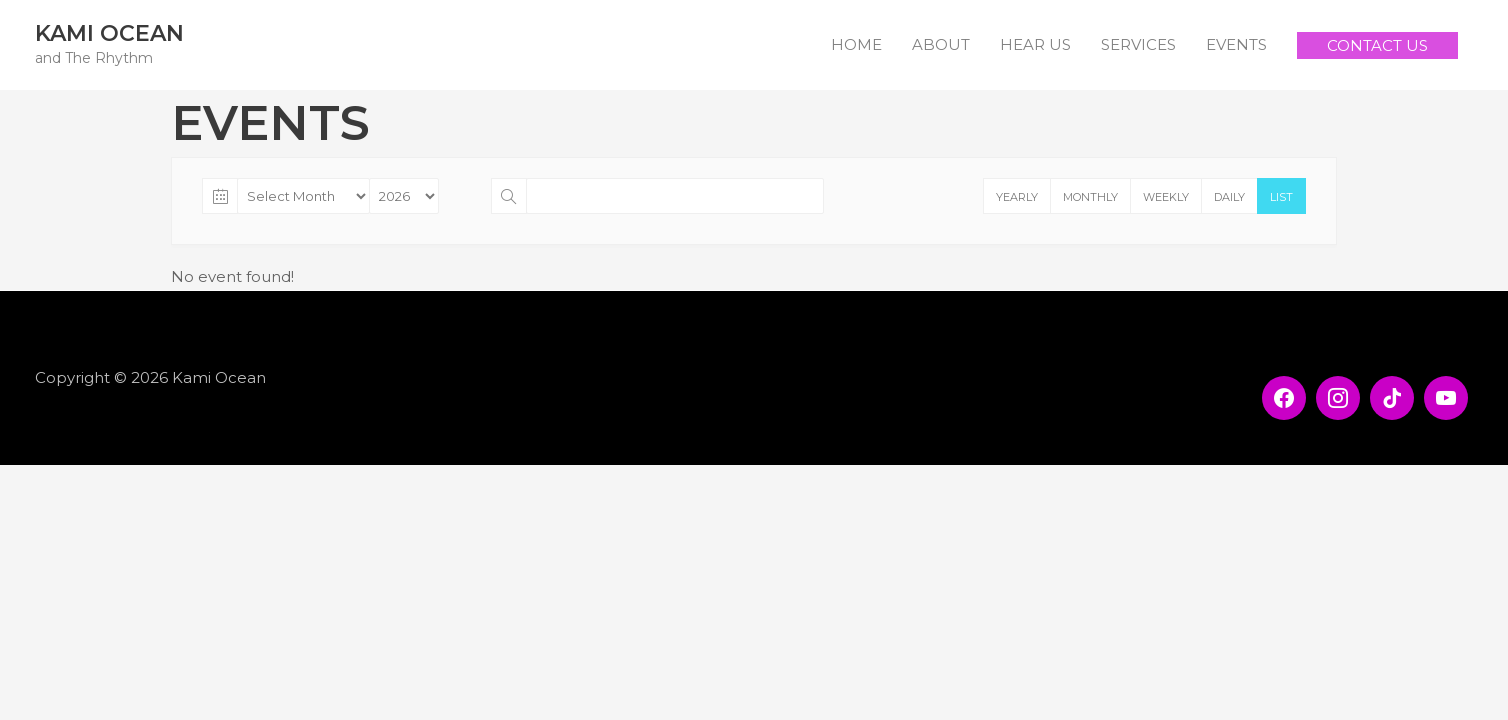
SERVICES (1138, 44)
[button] (1377, 45)
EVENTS (1236, 44)
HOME (856, 44)
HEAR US (1035, 44)
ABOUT (941, 44)
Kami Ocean (109, 33)
